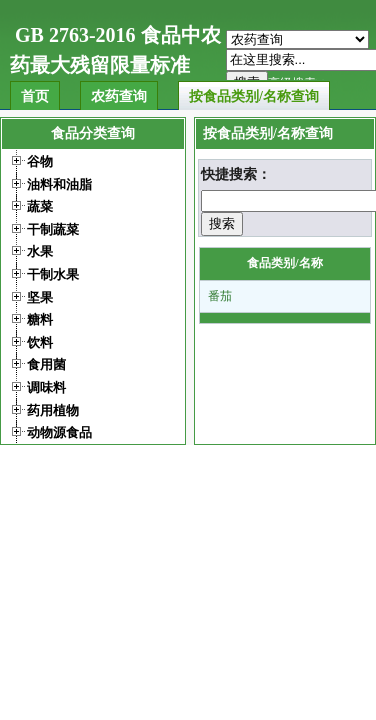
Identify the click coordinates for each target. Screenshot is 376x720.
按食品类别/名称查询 (254, 96)
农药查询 (119, 96)
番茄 (220, 296)
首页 (35, 96)
